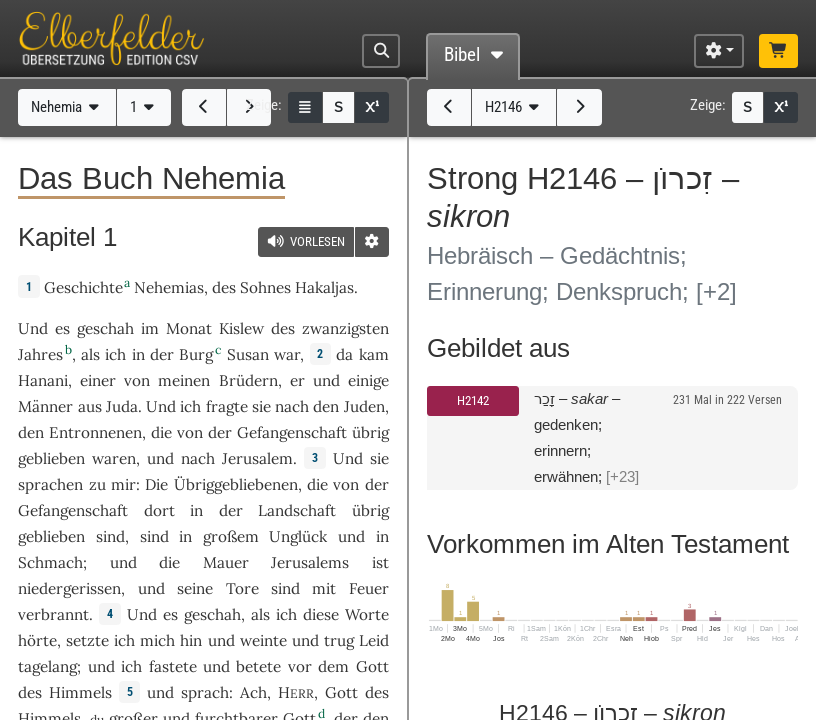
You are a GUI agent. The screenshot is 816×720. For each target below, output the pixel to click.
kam (374, 354)
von (190, 432)
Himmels (80, 692)
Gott (372, 666)
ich (115, 354)
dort (159, 510)
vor (300, 666)
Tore (242, 588)
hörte (37, 640)
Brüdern (248, 380)
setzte (87, 640)
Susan (248, 354)
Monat (189, 328)
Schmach (50, 562)
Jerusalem (257, 458)
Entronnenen (95, 432)
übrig (370, 432)
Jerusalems (310, 562)
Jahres (40, 354)
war (287, 354)
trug (339, 640)
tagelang (47, 666)
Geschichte (83, 287)
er (297, 380)
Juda (122, 406)
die (161, 432)
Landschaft (297, 510)
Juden (364, 406)
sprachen (50, 484)
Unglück (298, 536)
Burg (196, 354)
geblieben (51, 458)
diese (321, 614)
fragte (227, 406)
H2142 (473, 400)
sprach (205, 692)
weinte (263, 640)
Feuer (369, 588)
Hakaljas (324, 287)
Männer (45, 406)
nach (292, 406)
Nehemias (169, 287)
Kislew (241, 328)
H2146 (514, 107)
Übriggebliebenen (236, 484)
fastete (173, 666)
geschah (105, 328)
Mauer (226, 562)
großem (231, 536)
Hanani (43, 380)
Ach (253, 692)
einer (98, 380)
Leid (374, 640)
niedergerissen (69, 588)
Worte (367, 614)
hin (191, 640)
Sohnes (265, 287)
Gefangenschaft (292, 432)
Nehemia (67, 107)
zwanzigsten (345, 328)
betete (258, 666)
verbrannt (53, 614)
